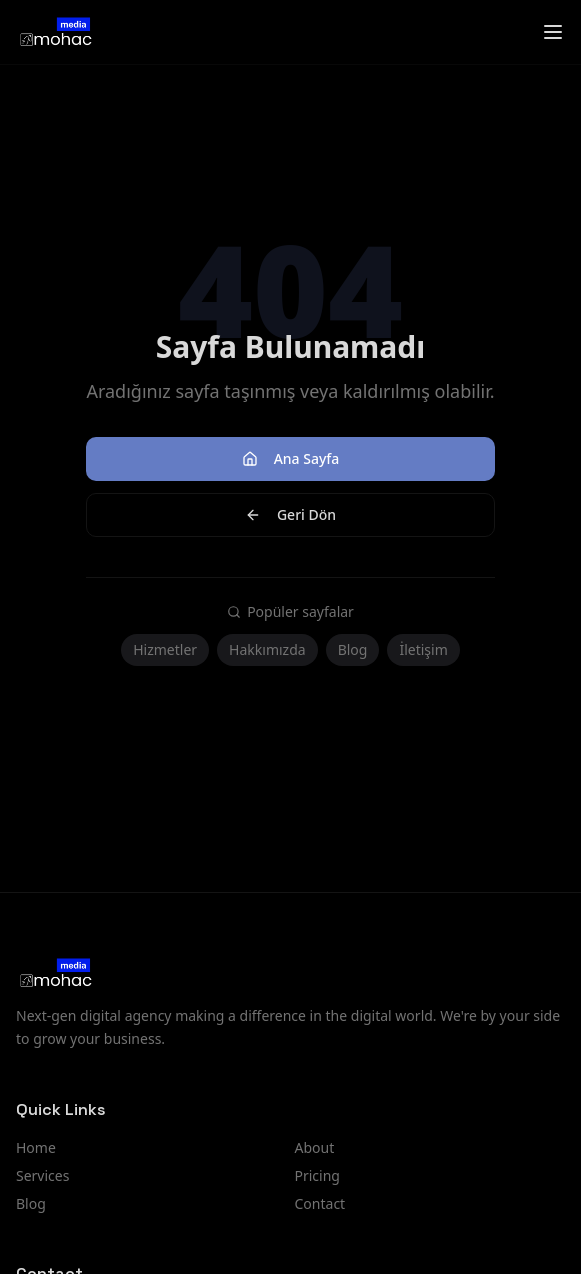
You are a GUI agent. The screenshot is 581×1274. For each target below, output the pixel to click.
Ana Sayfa (291, 458)
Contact (320, 1203)
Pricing (317, 1175)
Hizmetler (165, 649)
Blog (353, 649)
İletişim (423, 649)
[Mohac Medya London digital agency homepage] (54, 32)
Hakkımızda (267, 649)
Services (42, 1175)
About (315, 1147)
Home (36, 1147)
